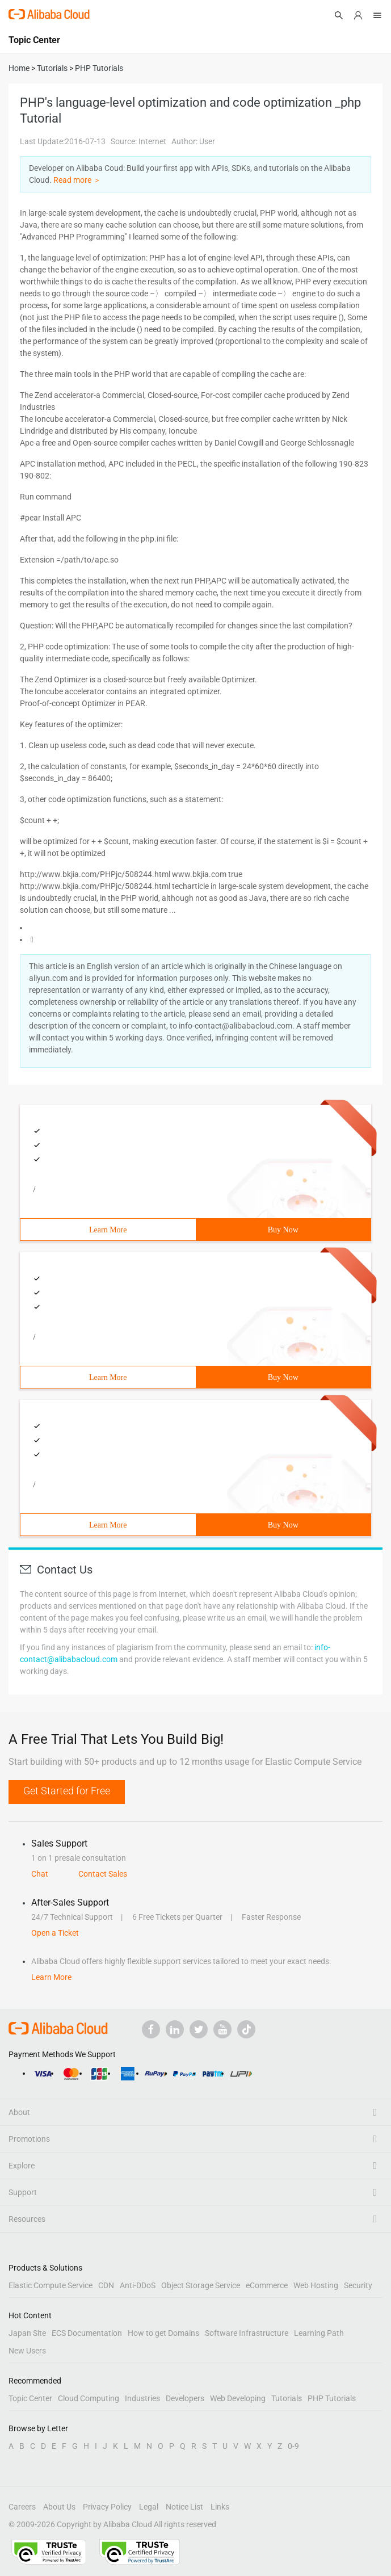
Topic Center (30, 2398)
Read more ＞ (77, 179)
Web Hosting (315, 2285)
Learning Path (319, 2333)
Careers (22, 2506)
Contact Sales (102, 1873)
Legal (148, 2506)
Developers (185, 2398)
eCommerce (267, 2285)
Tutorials (286, 2398)
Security (358, 2285)
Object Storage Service (200, 2285)
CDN (106, 2285)
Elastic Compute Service (51, 2285)
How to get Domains (163, 2333)
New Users (27, 2350)
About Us (59, 2506)
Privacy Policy (107, 2506)
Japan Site (27, 2333)
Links (220, 2506)
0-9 (293, 2446)
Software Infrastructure (246, 2333)
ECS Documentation (87, 2333)
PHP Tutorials (332, 2398)
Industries (142, 2398)
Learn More (108, 1230)
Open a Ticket (55, 1932)
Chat (39, 1873)
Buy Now (283, 1230)
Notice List (184, 2506)
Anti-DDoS (137, 2285)
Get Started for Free (66, 1791)
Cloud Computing (88, 2398)
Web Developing (238, 2398)
